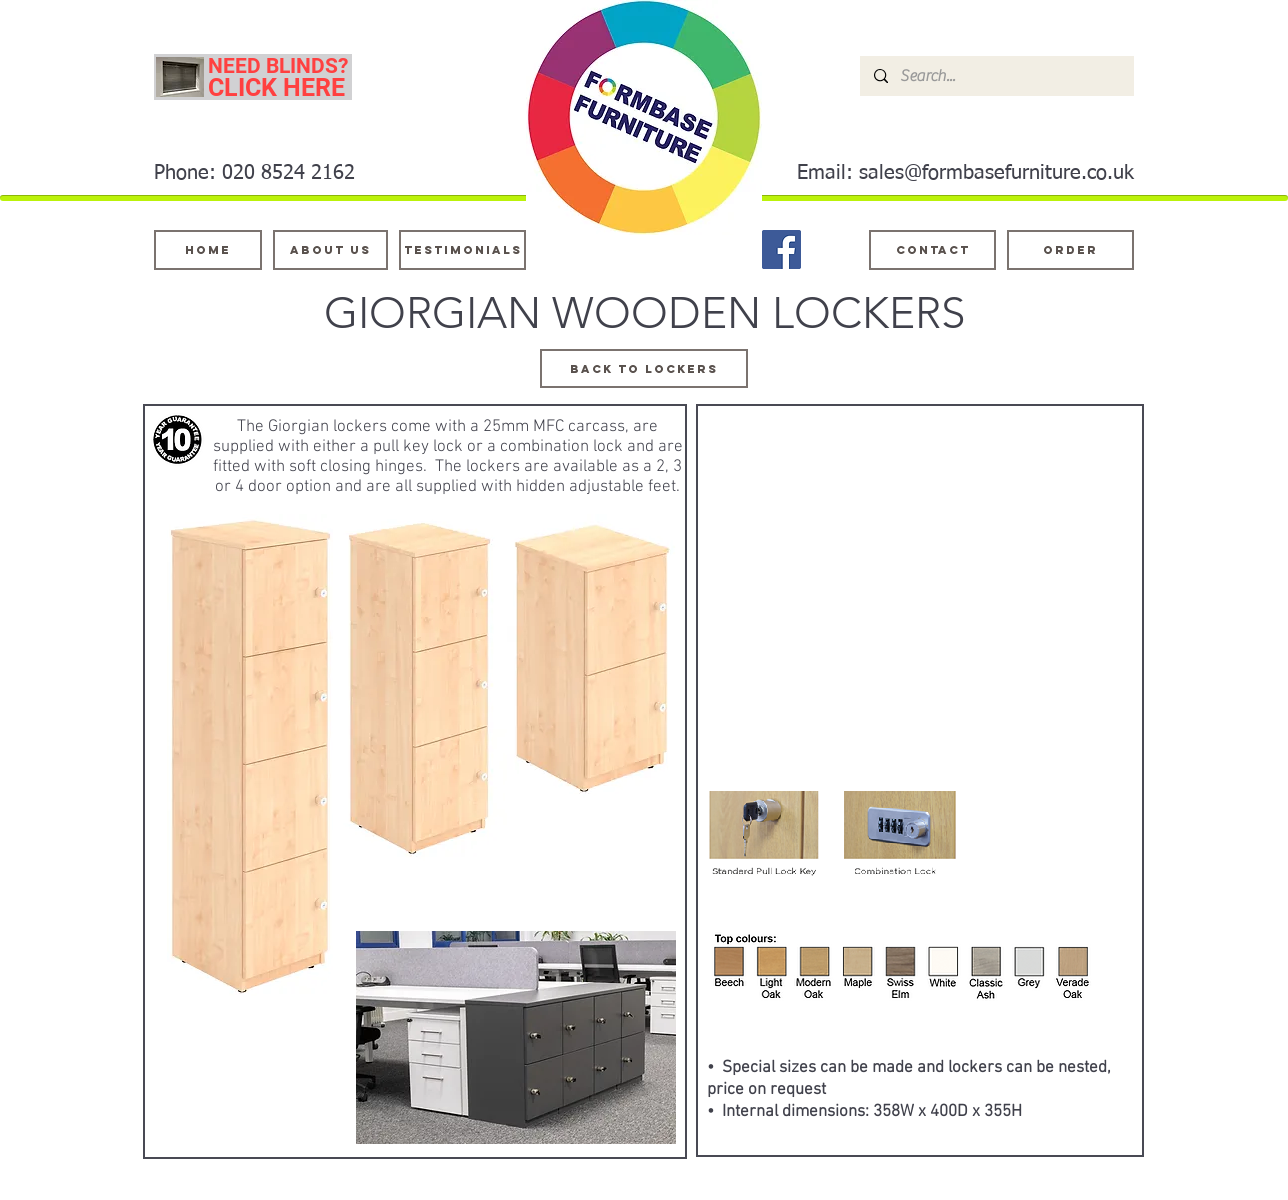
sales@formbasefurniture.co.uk (996, 173)
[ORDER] (1070, 250)
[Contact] (932, 250)
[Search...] (996, 76)
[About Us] (330, 250)
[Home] (208, 250)
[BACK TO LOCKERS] (644, 368)
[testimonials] (462, 250)
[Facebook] (781, 249)
